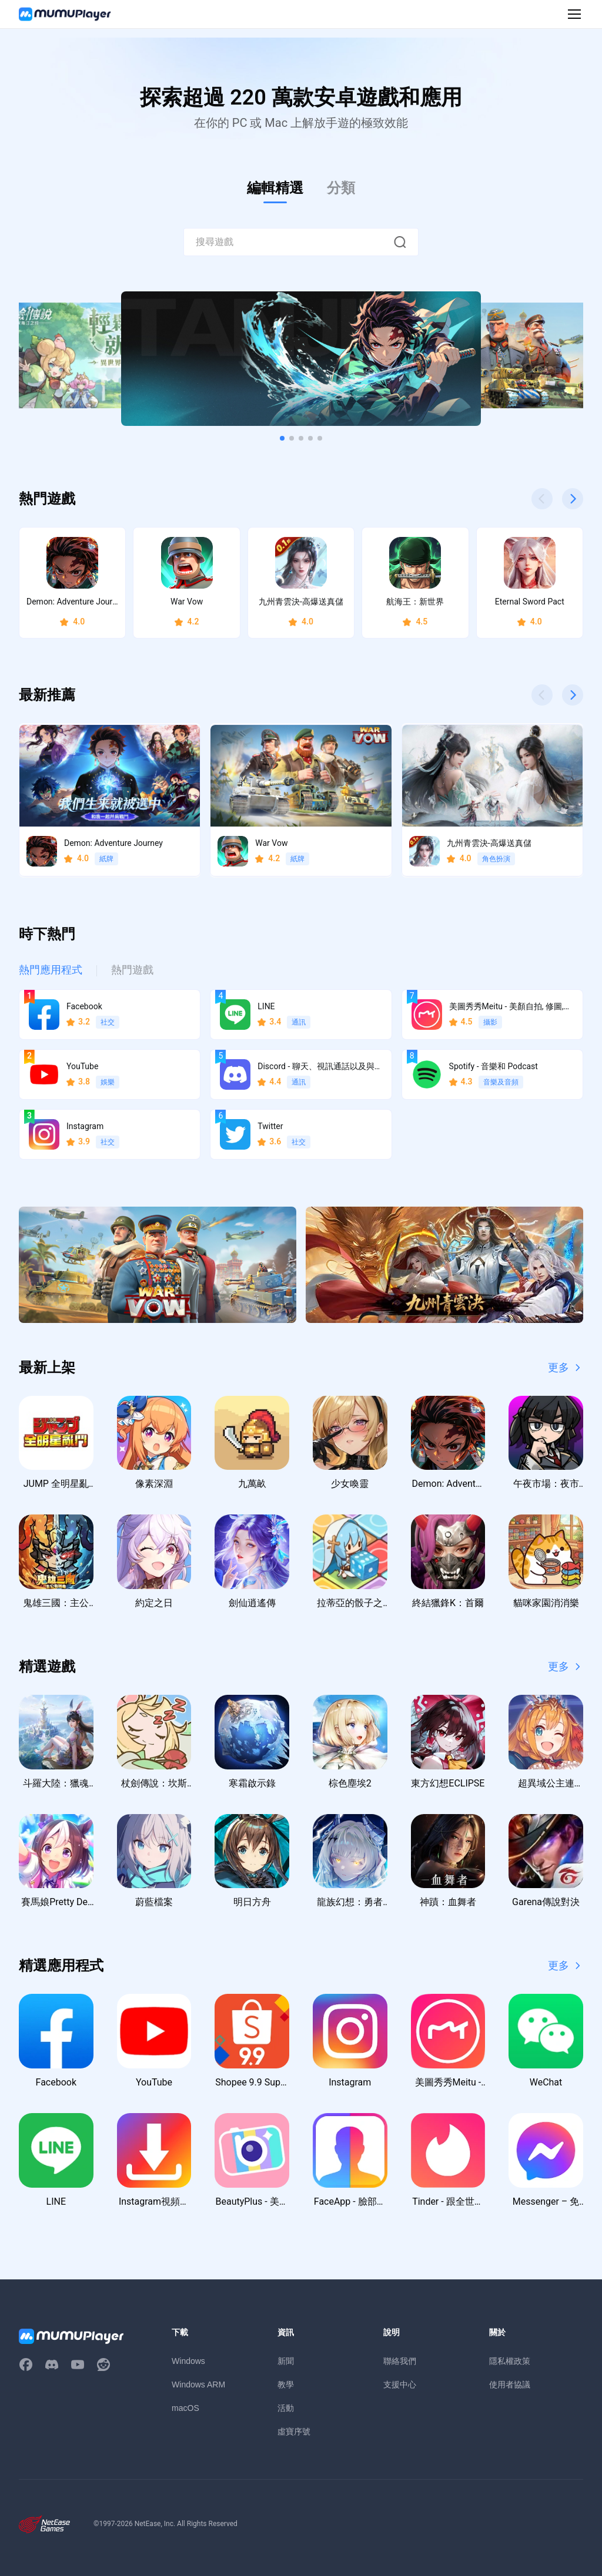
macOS (185, 2408)
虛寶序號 (293, 2431)
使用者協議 (509, 2384)
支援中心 (399, 2384)
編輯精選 (275, 188)
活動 (285, 2408)
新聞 (285, 2361)
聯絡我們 (399, 2361)
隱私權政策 (509, 2361)
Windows (188, 2361)
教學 (285, 2384)
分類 (341, 188)
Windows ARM (198, 2384)
